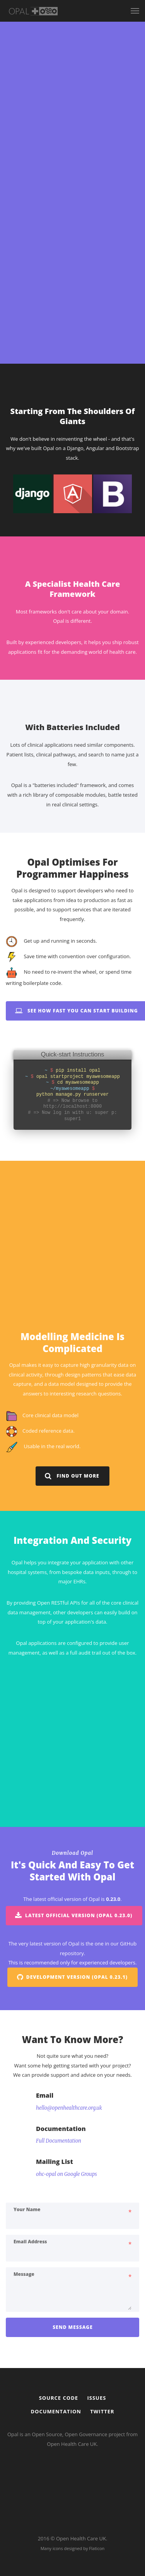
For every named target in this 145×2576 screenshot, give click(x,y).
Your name (27, 2294)
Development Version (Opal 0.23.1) (72, 2062)
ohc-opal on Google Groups (66, 2259)
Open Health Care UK (81, 2538)
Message (24, 2359)
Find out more (72, 1561)
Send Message (73, 2412)
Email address (30, 2326)
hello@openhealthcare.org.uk (69, 2193)
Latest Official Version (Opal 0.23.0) (73, 2000)
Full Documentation (58, 2226)
